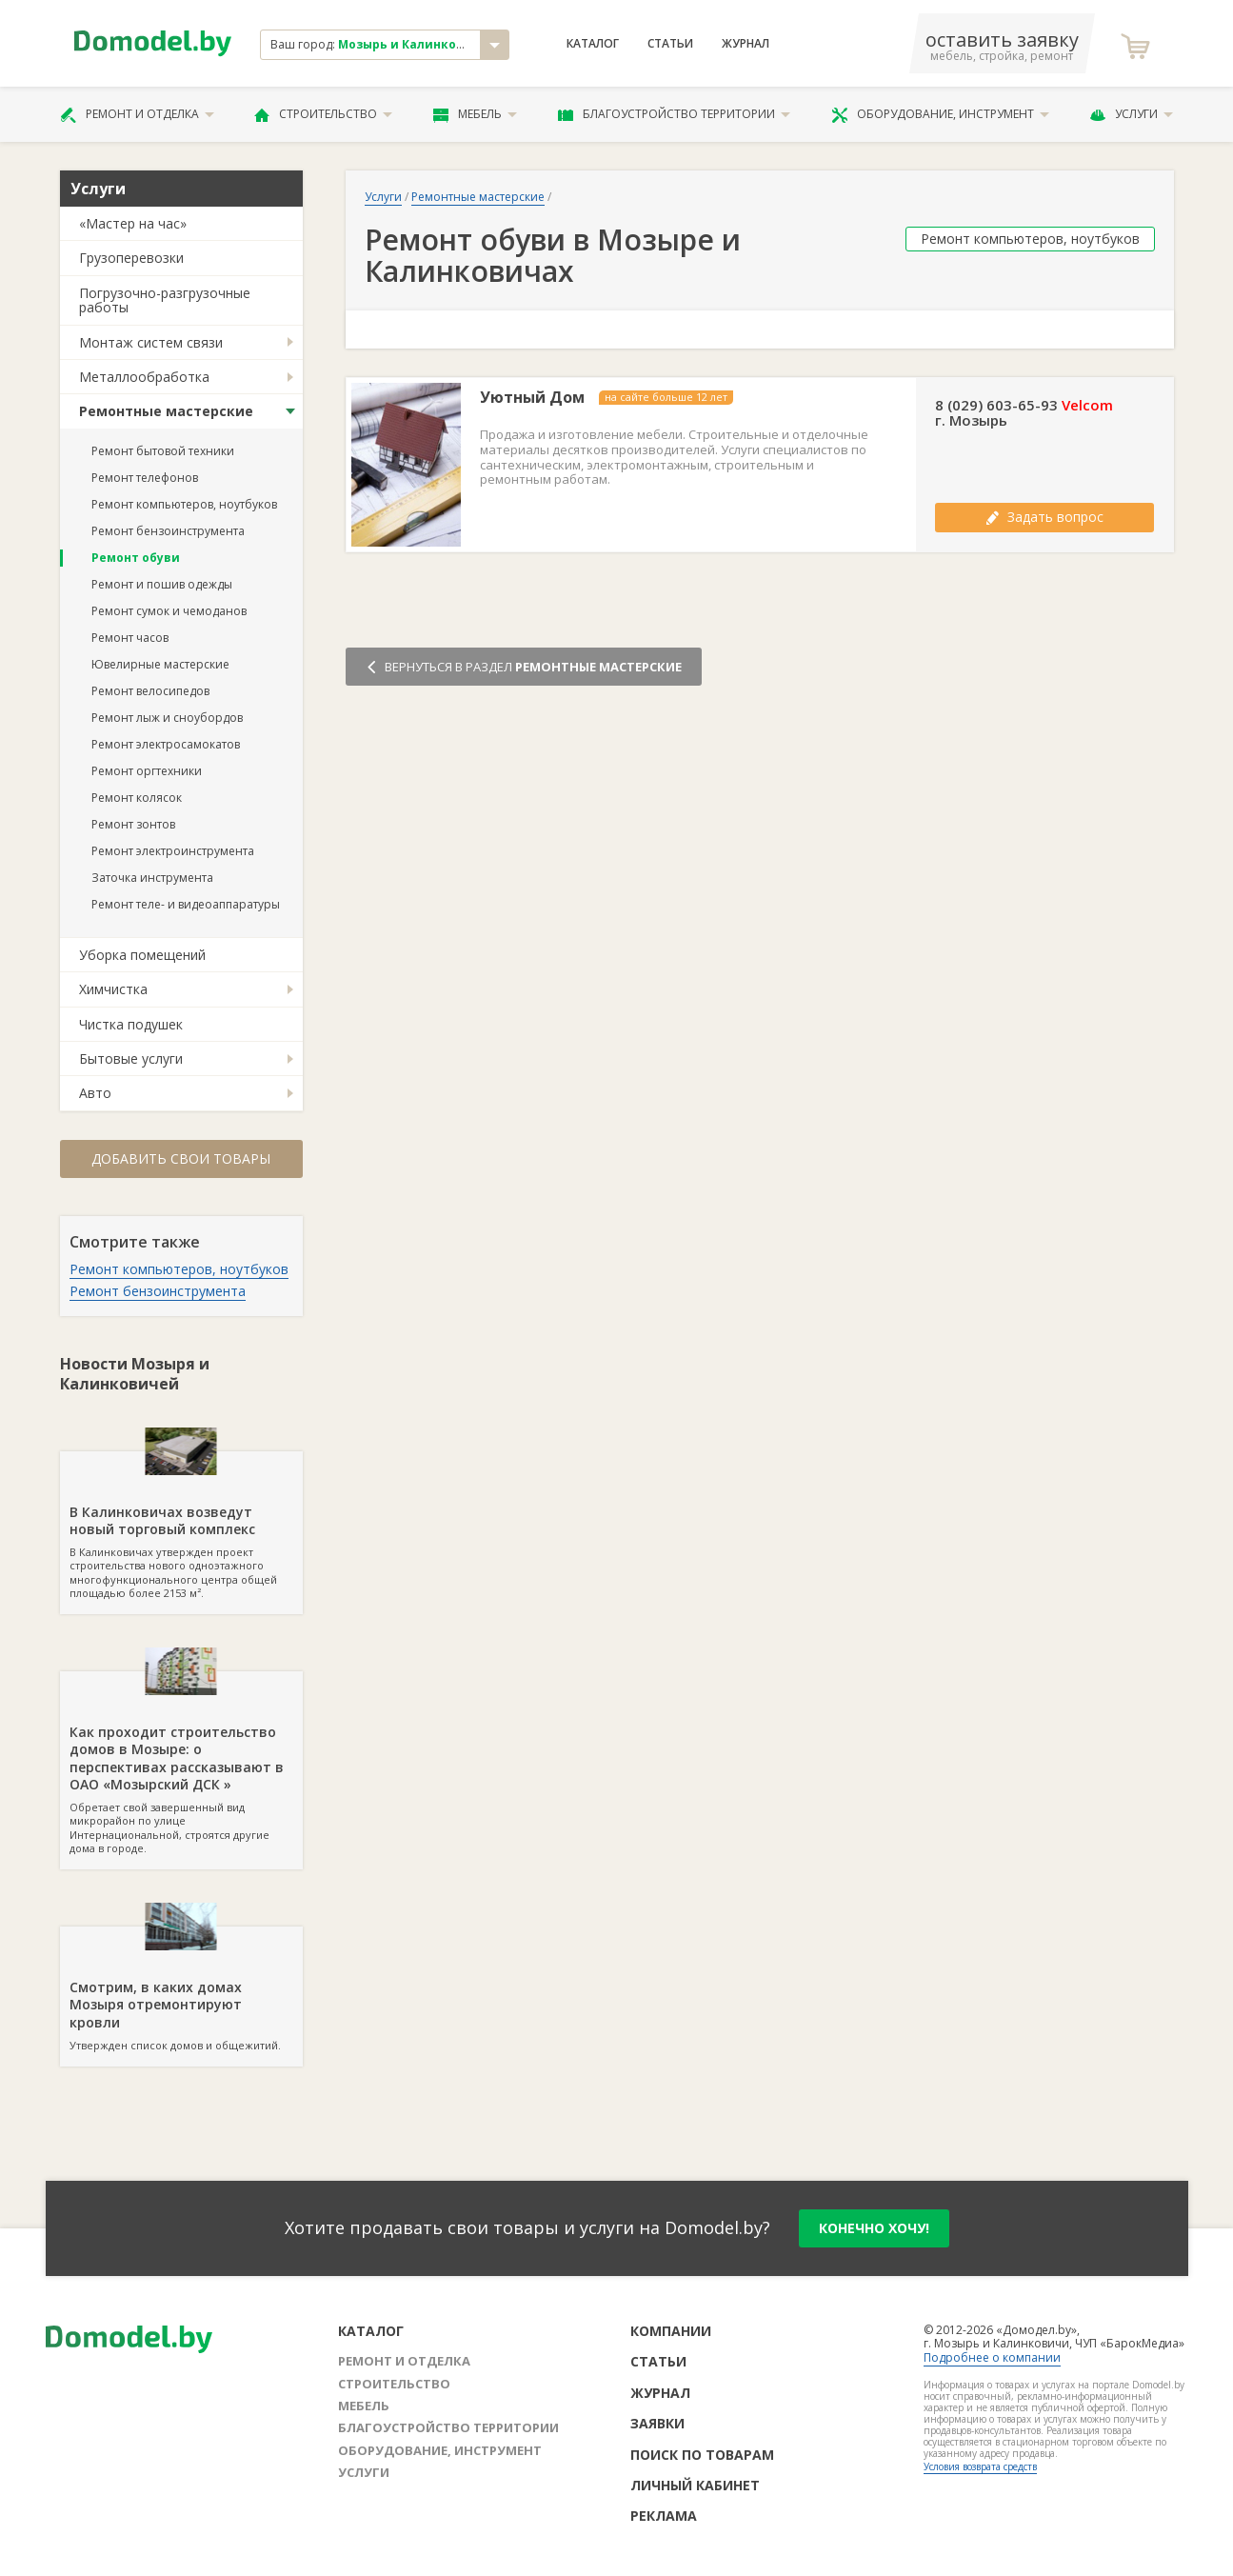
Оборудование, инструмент (940, 114)
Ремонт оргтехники (146, 771)
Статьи (670, 43)
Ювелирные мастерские (160, 664)
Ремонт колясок (136, 797)
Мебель (475, 114)
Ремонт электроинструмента (172, 851)
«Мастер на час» (133, 223)
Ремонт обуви (135, 557)
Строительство (323, 114)
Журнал (745, 43)
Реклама (663, 2515)
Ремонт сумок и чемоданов (169, 611)
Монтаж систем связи (151, 342)
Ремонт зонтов (133, 824)
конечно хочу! (874, 2228)
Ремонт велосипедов (150, 691)
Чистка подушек (131, 1024)
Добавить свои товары (180, 1158)
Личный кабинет (695, 2485)
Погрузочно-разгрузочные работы (164, 300)
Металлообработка (144, 377)
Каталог (593, 43)
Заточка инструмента (152, 877)
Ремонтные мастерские (166, 411)
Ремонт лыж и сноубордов (167, 717)
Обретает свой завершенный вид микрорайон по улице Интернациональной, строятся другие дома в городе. (181, 1763)
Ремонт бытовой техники (162, 451)
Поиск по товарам (702, 2454)
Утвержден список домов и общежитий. (181, 1989)
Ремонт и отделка (137, 114)
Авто (95, 1093)
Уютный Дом (532, 398)
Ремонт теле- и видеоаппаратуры (185, 904)
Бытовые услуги (131, 1058)
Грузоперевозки (131, 258)
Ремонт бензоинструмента (168, 531)
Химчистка (113, 989)
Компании (670, 2331)
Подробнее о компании (992, 2357)
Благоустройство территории (674, 114)
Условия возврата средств (980, 2466)
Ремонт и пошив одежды (161, 584)
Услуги (1131, 114)
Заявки (657, 2423)
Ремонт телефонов (144, 477)
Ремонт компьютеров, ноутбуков (184, 504)
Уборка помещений (142, 955)
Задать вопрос (1044, 517)
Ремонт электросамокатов (165, 744)
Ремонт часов (130, 637)
